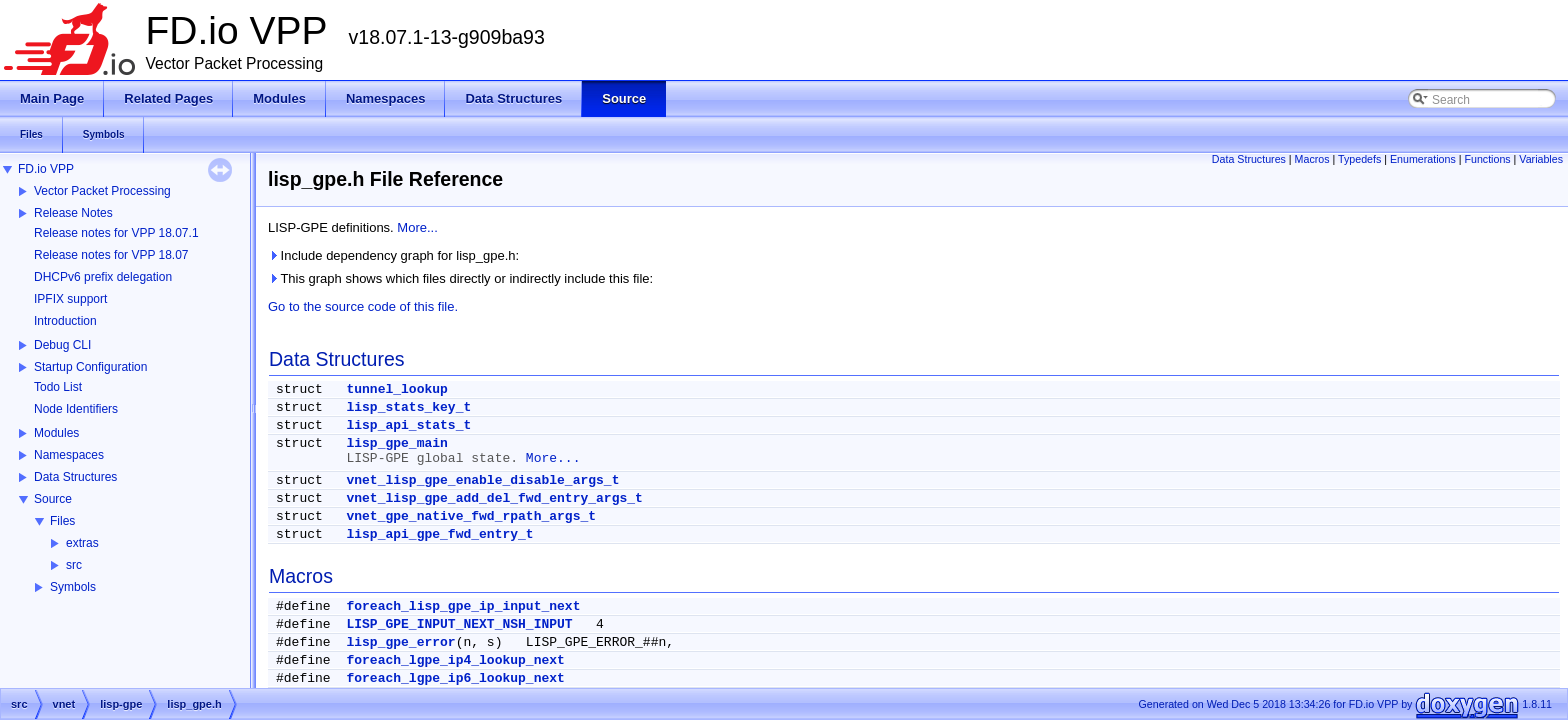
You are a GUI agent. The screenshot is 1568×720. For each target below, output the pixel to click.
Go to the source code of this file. (363, 306)
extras (82, 543)
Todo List (58, 387)
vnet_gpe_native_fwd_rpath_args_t (471, 516)
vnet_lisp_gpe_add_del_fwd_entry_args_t (494, 498)
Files (62, 521)
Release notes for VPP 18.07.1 (116, 233)
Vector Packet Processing (102, 191)
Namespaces (69, 455)
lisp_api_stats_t (408, 425)
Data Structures (75, 477)
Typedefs (1359, 159)
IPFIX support (70, 299)
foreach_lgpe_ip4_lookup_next (455, 660)
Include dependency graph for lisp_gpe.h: (393, 255)
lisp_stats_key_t (408, 407)
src (74, 565)
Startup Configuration (90, 367)
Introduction (65, 321)
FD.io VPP (46, 169)
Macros (1312, 159)
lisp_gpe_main (396, 443)
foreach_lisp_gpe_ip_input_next (463, 606)
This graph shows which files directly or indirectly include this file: (460, 278)
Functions (1487, 159)
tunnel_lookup (396, 389)
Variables (1541, 159)
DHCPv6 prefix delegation (103, 277)
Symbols (73, 587)
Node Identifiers (76, 409)
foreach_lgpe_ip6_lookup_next (455, 678)
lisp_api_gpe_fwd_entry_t (439, 534)
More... (417, 227)
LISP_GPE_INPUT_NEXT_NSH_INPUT (459, 624)
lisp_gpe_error (400, 642)
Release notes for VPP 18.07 (111, 255)
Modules (56, 433)
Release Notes (73, 213)
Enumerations (1423, 159)
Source (53, 499)
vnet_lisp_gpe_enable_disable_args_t (482, 480)
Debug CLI (62, 345)
